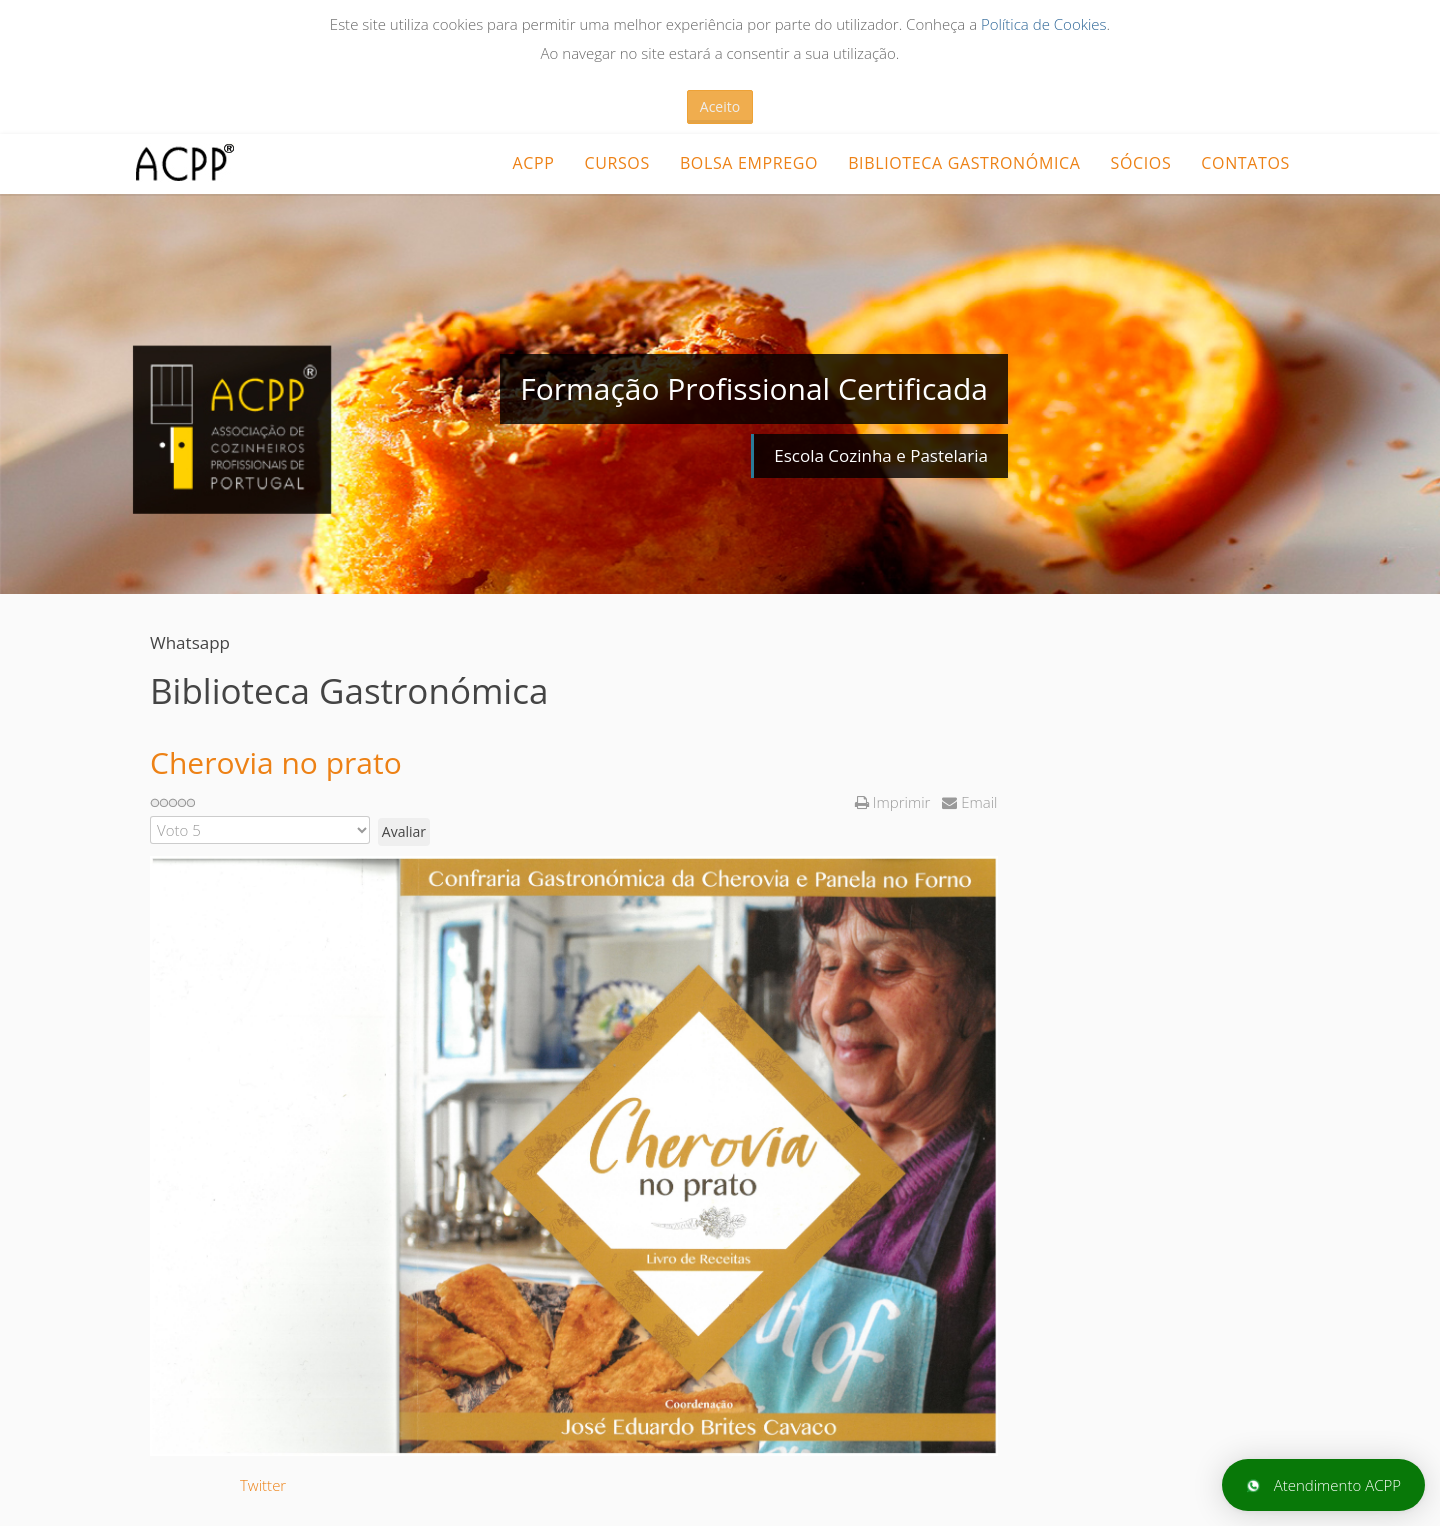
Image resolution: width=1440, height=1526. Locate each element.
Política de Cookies (1044, 24)
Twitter (263, 1485)
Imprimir (894, 802)
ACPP (533, 163)
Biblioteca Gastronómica (964, 163)
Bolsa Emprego (749, 163)
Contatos (1245, 163)
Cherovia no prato (276, 762)
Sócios (1141, 163)
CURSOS (616, 163)
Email (969, 802)
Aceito (720, 106)
